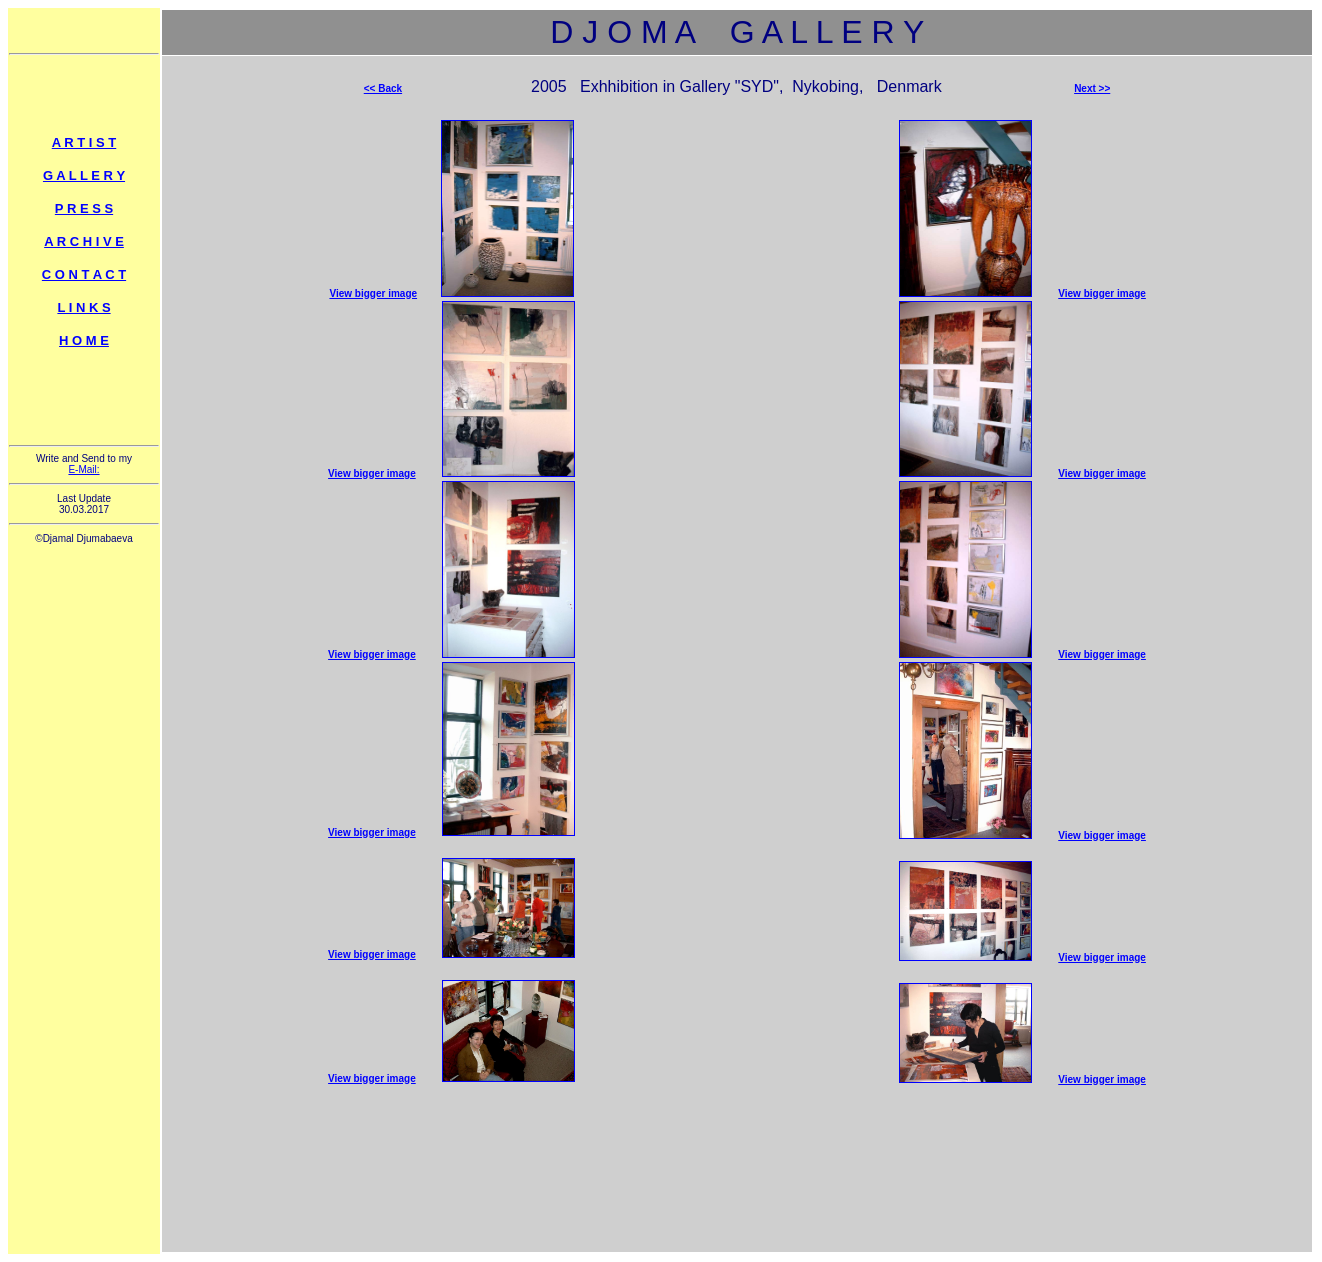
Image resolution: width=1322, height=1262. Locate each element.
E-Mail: (83, 469)
